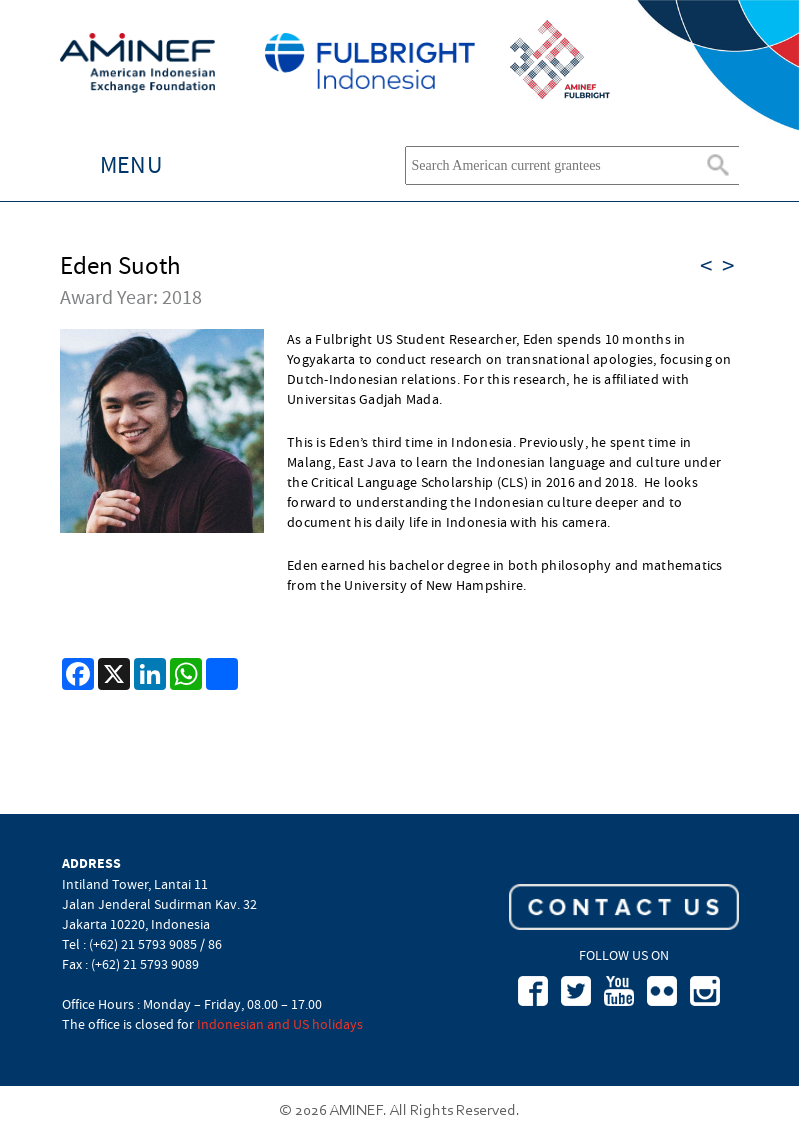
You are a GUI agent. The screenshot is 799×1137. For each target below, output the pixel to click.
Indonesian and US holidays (280, 1024)
